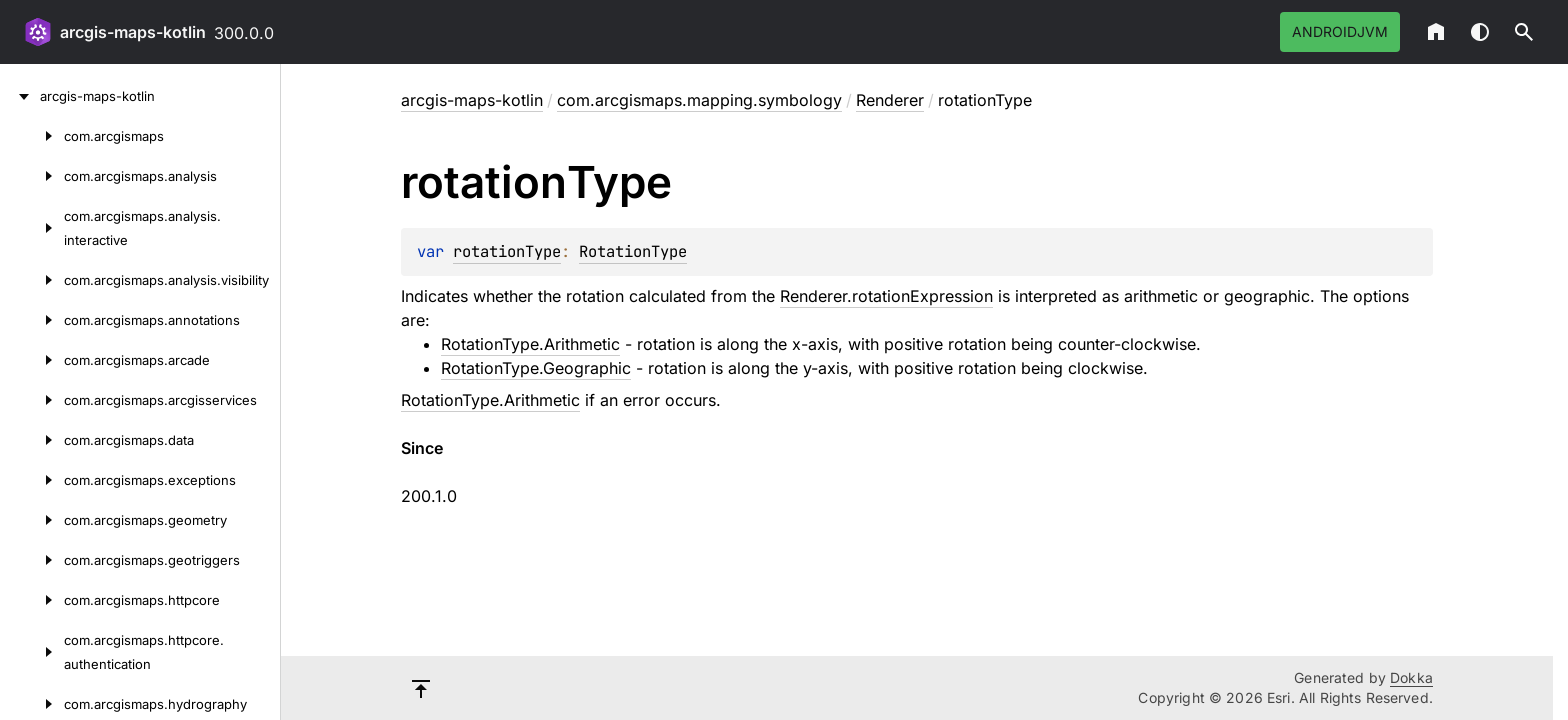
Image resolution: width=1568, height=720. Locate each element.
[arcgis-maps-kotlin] (20, 96)
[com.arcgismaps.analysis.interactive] (32, 228)
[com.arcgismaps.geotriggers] (32, 560)
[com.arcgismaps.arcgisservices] (32, 400)
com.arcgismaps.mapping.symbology (699, 100)
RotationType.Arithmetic (530, 344)
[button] (1524, 32)
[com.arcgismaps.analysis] (32, 176)
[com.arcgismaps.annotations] (32, 320)
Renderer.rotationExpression (886, 296)
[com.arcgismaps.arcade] (32, 360)
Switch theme (1480, 32)
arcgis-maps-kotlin (133, 32)
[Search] (1524, 32)
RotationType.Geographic (536, 368)
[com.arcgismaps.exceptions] (32, 480)
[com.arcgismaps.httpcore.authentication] (32, 652)
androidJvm (1340, 31)
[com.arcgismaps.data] (32, 440)
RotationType (633, 251)
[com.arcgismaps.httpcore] (32, 600)
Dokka (1411, 677)
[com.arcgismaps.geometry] (32, 520)
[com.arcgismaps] (32, 136)
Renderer (890, 100)
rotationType (507, 251)
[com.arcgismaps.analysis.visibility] (32, 280)
